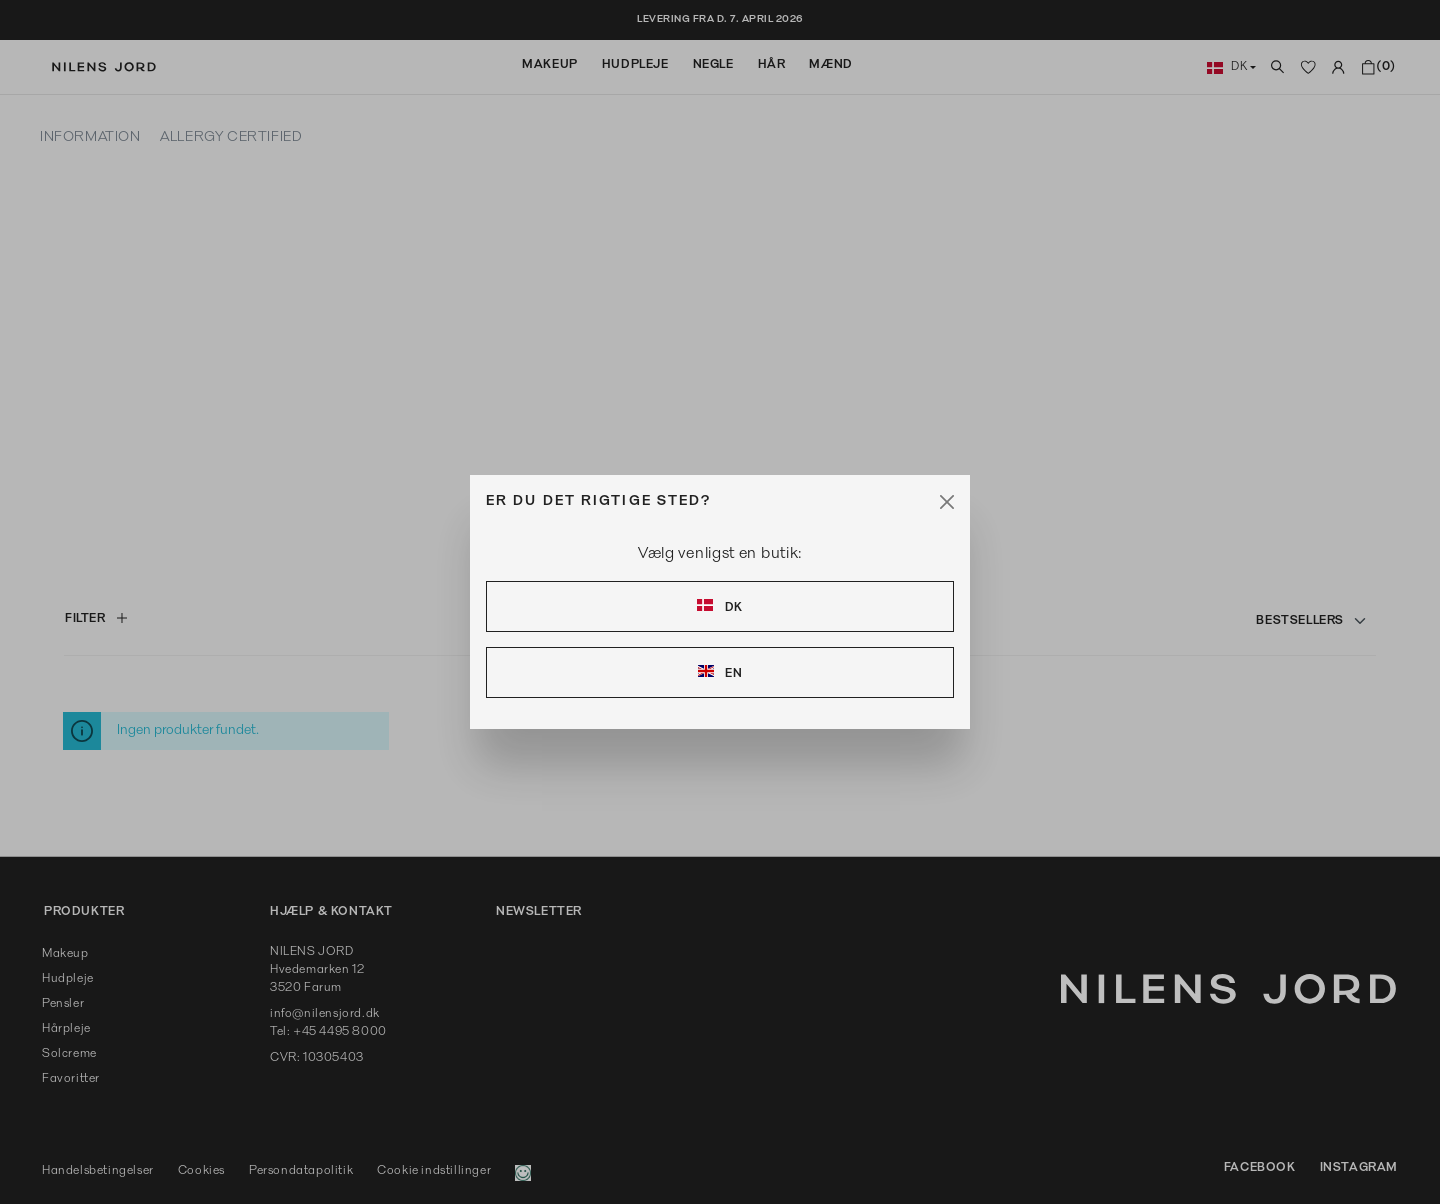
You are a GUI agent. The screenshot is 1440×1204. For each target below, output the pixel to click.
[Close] (947, 502)
